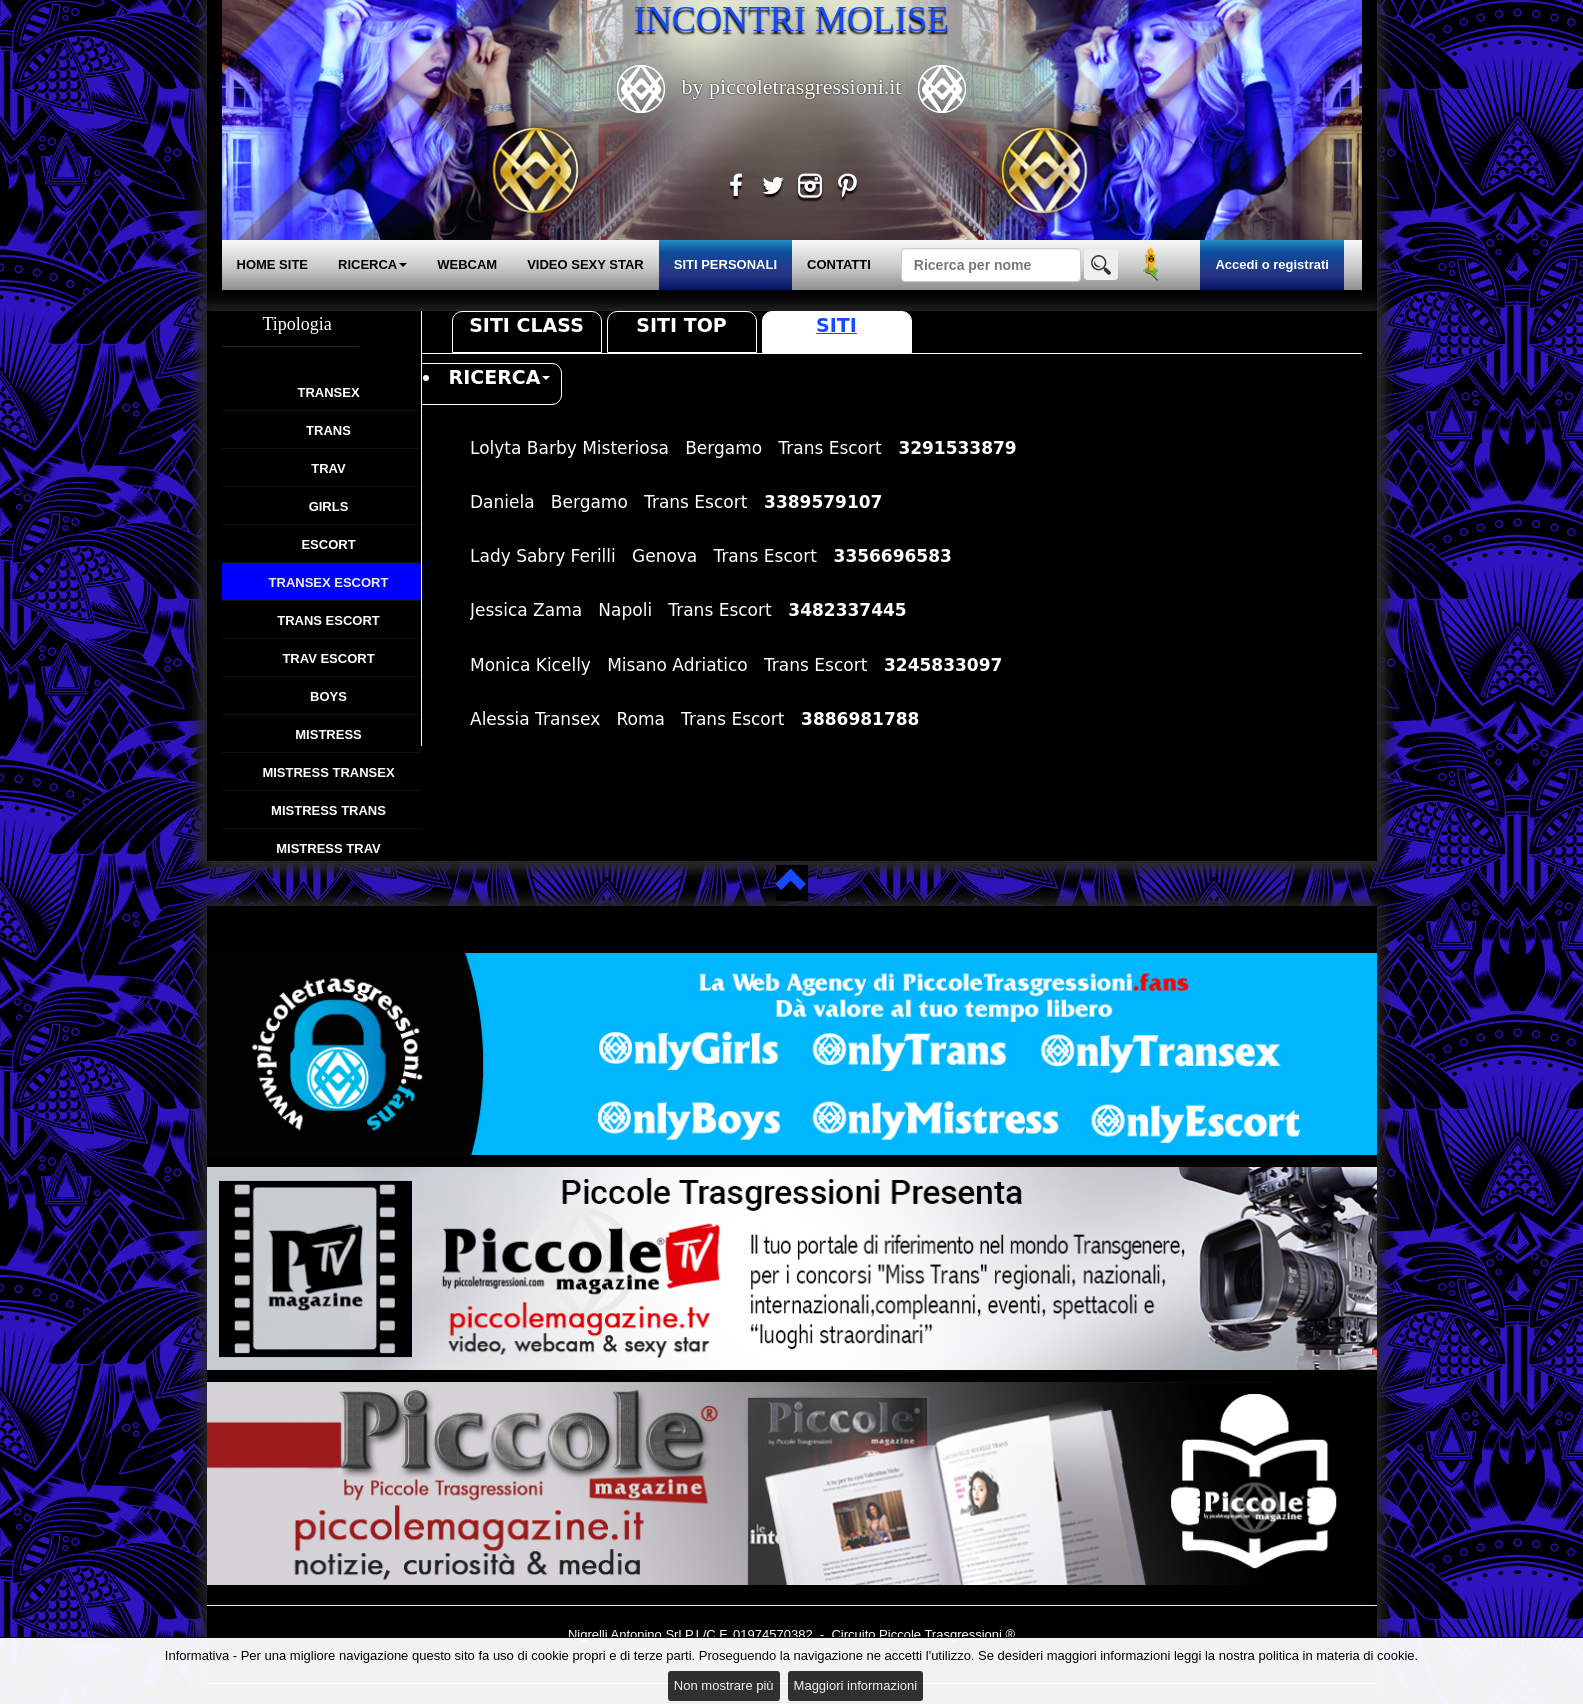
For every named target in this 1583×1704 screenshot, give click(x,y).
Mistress (328, 734)
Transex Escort (329, 582)
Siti (836, 325)
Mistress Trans (328, 810)
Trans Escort (328, 620)
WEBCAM (467, 264)
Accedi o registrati (1271, 264)
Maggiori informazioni (856, 1685)
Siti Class (526, 325)
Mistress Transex (328, 772)
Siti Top (681, 325)
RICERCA (372, 264)
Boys (328, 696)
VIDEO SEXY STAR (585, 264)
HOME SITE (273, 264)
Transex (328, 392)
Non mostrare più (724, 1685)
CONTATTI (839, 264)
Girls (329, 506)
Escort (328, 544)
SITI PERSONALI (725, 264)
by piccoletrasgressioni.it (791, 86)
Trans (328, 430)
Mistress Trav (328, 848)
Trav (328, 468)
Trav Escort (328, 658)
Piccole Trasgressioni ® (947, 1634)
